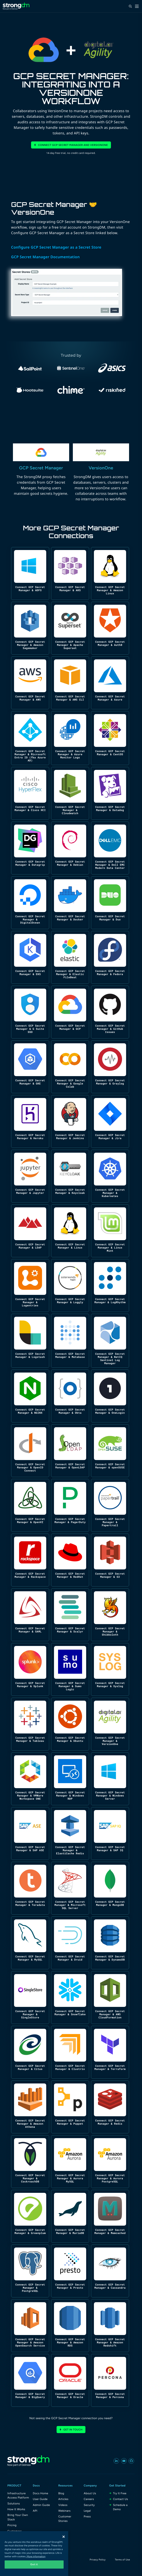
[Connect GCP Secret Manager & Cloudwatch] (70, 793)
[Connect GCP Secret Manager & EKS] (30, 957)
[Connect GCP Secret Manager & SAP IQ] (110, 1833)
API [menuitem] (35, 2510)
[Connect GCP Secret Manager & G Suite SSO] (30, 1012)
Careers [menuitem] (89, 2499)
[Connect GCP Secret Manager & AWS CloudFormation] (110, 1997)
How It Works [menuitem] (16, 2509)
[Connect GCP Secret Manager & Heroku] (30, 1121)
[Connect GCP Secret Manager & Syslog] (110, 1669)
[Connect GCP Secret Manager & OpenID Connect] (30, 1450)
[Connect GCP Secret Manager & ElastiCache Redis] (70, 1833)
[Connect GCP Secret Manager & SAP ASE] (30, 1833)
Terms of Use (122, 2559)
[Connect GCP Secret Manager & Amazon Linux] (110, 573)
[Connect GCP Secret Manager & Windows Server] (110, 1779)
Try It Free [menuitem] (119, 2493)
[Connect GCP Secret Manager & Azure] (110, 683)
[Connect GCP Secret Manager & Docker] (70, 902)
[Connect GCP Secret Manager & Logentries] (30, 1285)
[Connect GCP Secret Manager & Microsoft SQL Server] (70, 1888)
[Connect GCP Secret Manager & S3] (110, 1560)
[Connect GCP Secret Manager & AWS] (30, 683)
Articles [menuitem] (63, 2499)
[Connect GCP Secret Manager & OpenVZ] (30, 1505)
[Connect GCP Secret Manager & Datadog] (110, 793)
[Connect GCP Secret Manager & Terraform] (110, 2052)
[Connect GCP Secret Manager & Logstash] (30, 1341)
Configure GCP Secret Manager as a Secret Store (56, 247)
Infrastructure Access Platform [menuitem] (18, 2495)
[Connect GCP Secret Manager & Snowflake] (70, 1997)
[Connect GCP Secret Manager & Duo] (110, 902)
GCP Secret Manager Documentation (45, 256)
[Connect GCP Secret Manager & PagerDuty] (70, 1505)
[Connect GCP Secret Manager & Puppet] (70, 2107)
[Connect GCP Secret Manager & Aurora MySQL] (70, 2161)
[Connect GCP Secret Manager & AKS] (70, 573)
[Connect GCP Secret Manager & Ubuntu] (70, 1724)
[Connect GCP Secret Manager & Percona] (110, 2380)
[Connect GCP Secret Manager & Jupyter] (30, 1176)
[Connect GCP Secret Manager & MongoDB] (110, 1888)
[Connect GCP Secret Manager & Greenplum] (30, 2216)
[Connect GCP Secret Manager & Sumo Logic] (70, 1669)
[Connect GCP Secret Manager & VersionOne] (110, 1724)
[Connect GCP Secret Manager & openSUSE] (110, 1450)
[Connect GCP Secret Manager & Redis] (110, 2107)
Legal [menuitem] (87, 2510)
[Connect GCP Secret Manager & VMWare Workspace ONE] (30, 1779)
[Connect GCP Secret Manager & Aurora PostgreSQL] (110, 2161)
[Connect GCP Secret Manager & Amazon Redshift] (110, 2325)
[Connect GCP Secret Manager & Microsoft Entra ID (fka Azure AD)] (30, 738)
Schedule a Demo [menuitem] (120, 2507)
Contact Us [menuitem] (120, 2499)
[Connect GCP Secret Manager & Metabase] (70, 1341)
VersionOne (101, 467)
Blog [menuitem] (61, 2493)
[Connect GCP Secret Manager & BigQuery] (30, 2380)
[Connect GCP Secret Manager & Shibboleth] (110, 1614)
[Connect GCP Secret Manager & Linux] (70, 1231)
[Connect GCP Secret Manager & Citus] (30, 2052)
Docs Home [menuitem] (40, 2493)
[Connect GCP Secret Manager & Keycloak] (70, 1176)
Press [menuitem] (87, 2516)
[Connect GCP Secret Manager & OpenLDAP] (70, 1450)
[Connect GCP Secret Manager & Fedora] (110, 957)
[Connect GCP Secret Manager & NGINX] (30, 1396)
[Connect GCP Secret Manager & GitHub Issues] (110, 1012)
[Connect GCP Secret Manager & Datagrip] (30, 848)
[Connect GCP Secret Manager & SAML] (30, 1614)
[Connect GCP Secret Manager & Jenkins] (70, 1121)
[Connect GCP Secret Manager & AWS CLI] (70, 683)
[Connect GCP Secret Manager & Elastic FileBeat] (70, 957)
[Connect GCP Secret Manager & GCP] (70, 1012)
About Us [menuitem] (90, 2493)
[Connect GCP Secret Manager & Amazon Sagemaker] (30, 628)
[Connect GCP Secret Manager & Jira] (110, 1121)
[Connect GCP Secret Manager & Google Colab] (70, 1067)
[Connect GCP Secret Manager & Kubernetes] (110, 1176)
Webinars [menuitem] (64, 2510)
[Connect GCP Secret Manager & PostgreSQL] (30, 2271)
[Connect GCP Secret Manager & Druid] (70, 1943)
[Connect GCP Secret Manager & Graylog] (110, 1067)
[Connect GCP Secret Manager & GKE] (30, 1067)
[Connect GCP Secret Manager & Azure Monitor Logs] (70, 738)
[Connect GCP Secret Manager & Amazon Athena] (30, 2107)
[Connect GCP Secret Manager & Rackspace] (30, 1560)
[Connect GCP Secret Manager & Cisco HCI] (30, 793)
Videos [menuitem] (62, 2505)
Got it (34, 2564)
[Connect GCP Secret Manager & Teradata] (30, 1888)
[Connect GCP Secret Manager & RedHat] (70, 1560)
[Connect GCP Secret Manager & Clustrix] (70, 2052)
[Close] (64, 2537)
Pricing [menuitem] (11, 2525)
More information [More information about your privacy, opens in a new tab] (35, 2556)
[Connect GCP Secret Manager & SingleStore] (30, 1997)
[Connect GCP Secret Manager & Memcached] (110, 2216)
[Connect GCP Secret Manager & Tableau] (30, 1724)
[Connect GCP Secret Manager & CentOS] (110, 738)
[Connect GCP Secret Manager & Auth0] (110, 628)
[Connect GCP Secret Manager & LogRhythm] (110, 1285)
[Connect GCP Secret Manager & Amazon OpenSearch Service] (30, 2325)
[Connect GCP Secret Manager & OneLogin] (110, 1396)
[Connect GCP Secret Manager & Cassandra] (110, 2271)
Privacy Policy (98, 2559)
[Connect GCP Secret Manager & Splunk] (30, 1669)
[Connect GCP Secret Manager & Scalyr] (70, 1614)
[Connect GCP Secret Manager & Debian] (70, 848)
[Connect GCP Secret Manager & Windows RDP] (70, 1779)
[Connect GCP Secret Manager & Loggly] (70, 1285)
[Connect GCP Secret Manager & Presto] (70, 2271)
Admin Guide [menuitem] (41, 2505)
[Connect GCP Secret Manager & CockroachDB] (30, 2161)
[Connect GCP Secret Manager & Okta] (70, 1396)
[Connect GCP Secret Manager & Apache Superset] (70, 628)
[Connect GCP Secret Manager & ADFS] (30, 573)
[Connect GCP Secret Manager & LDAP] (30, 1231)
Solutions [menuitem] (13, 2503)
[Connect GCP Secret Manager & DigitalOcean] (30, 902)
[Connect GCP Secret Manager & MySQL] (30, 1943)
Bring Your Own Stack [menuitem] (17, 2517)
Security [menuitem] (89, 2505)
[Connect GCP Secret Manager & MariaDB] (70, 2216)
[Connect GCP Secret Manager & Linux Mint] (110, 1231)
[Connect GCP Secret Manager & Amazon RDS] (70, 2325)
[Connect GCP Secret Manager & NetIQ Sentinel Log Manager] (110, 1341)
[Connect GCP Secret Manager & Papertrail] (110, 1505)
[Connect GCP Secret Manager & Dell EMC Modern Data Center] (110, 848)
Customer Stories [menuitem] (64, 2518)
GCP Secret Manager (41, 467)
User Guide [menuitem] (40, 2499)
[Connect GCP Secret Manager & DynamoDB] (110, 1943)
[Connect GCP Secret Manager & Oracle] (70, 2380)
